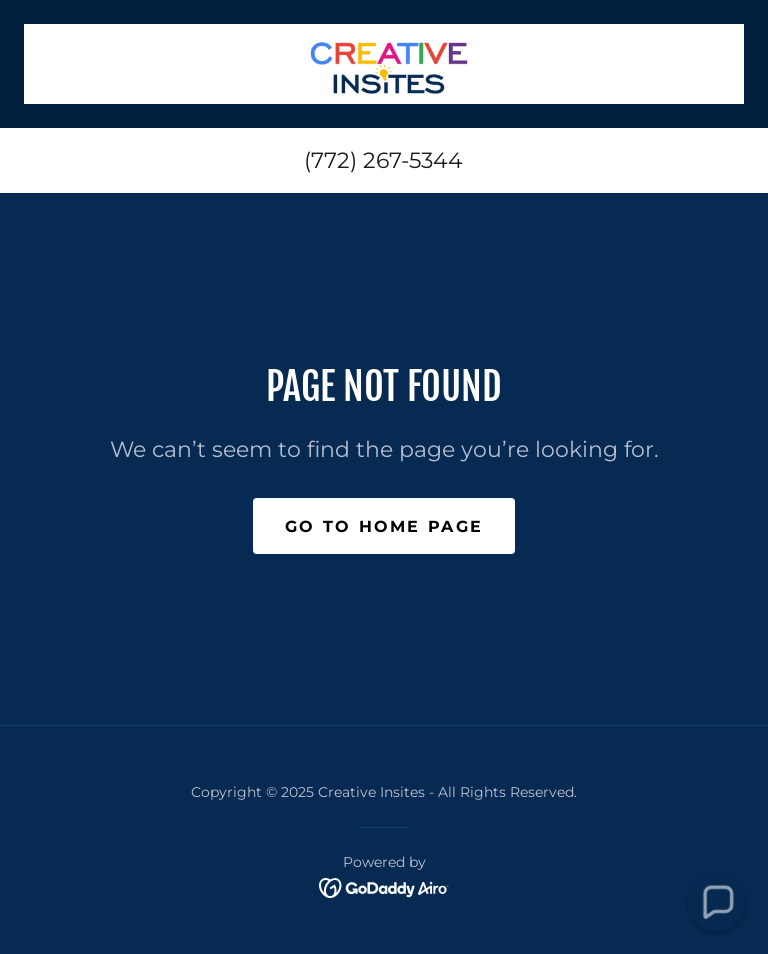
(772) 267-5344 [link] (383, 160)
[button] (716, 902)
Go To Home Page (384, 526)
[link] (384, 64)
